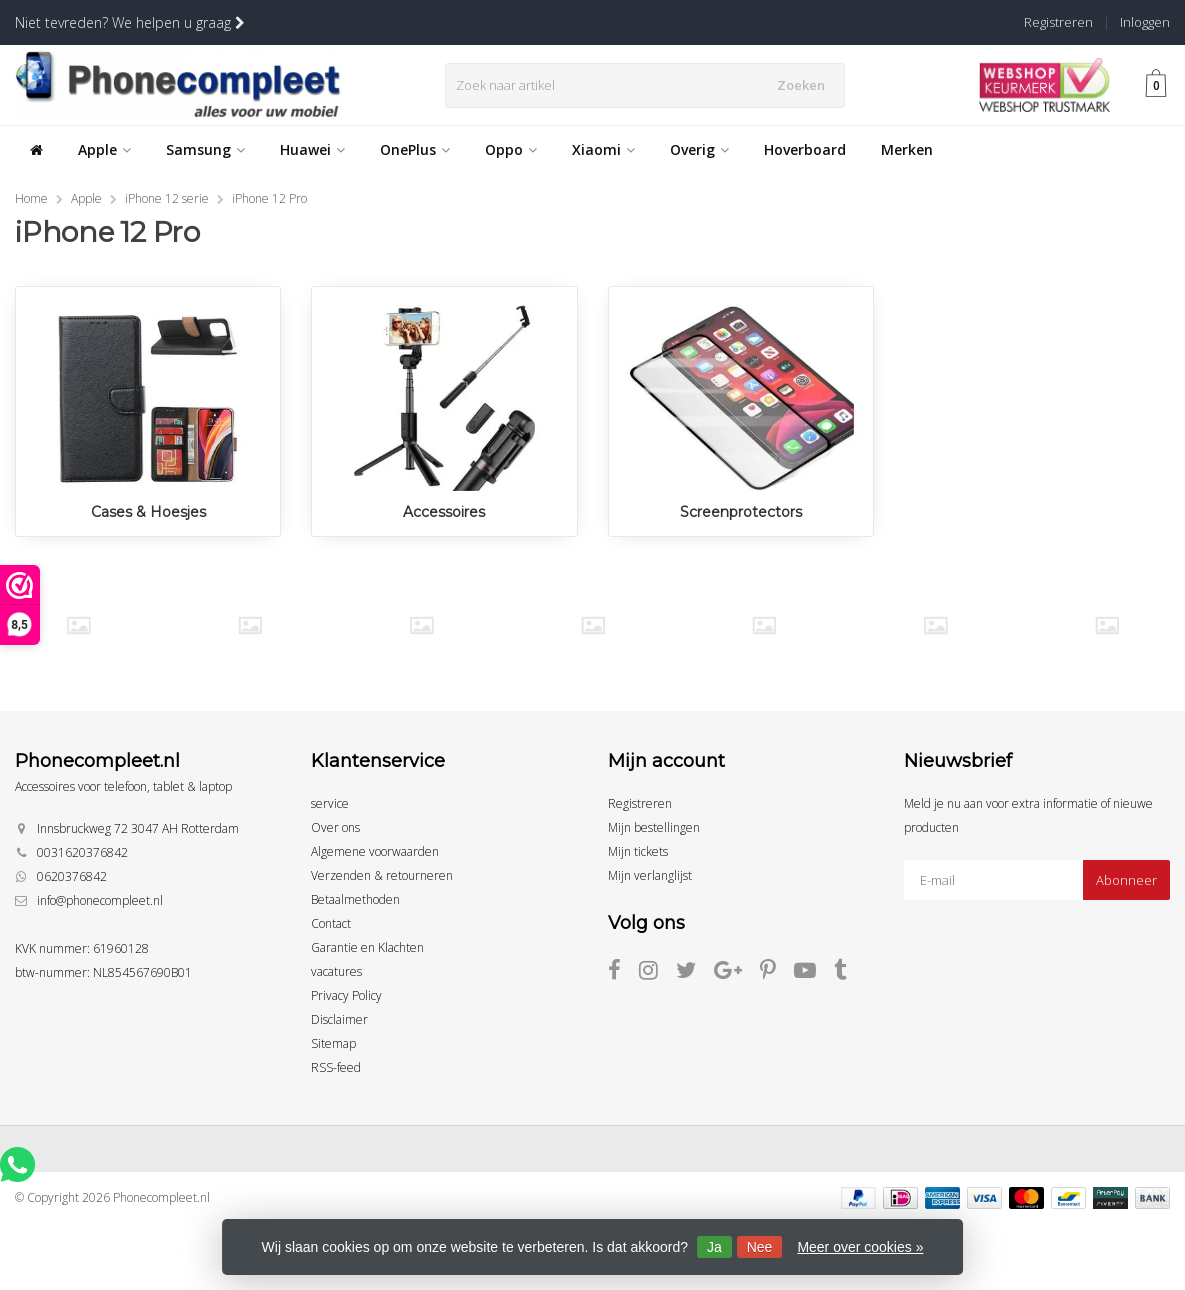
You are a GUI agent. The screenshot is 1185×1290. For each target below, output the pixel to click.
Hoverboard (805, 149)
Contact (331, 923)
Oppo (511, 149)
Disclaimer (339, 1019)
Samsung (205, 149)
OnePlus (415, 149)
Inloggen (1145, 22)
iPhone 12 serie (167, 198)
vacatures (336, 971)
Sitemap (333, 1043)
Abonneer (1126, 880)
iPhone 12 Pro (269, 198)
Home (31, 198)
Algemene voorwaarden (375, 851)
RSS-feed (336, 1067)
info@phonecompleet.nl (100, 900)
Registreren (1058, 22)
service (330, 803)
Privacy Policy (346, 995)
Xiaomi (603, 149)
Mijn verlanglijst (650, 875)
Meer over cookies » (860, 1247)
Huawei (312, 149)
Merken (907, 149)
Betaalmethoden (355, 899)
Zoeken (805, 85)
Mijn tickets (638, 851)
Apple (104, 149)
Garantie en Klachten (367, 947)
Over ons (335, 827)
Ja (714, 1247)
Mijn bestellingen (654, 827)
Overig (699, 149)
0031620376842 (82, 852)
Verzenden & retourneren (382, 875)
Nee (760, 1247)
